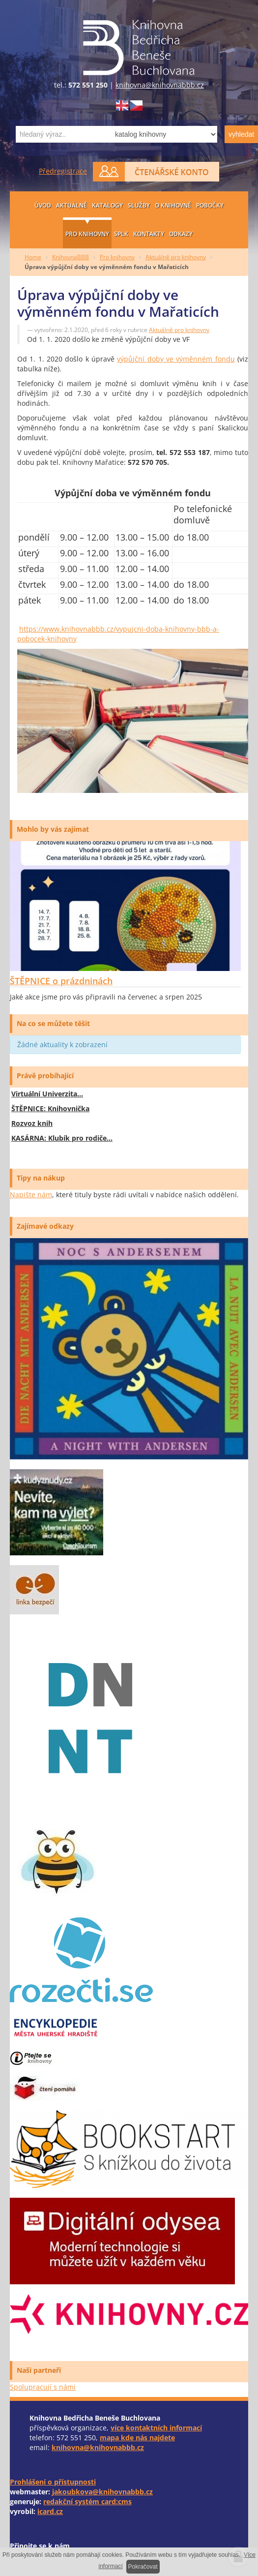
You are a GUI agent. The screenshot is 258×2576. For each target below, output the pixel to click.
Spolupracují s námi (43, 2387)
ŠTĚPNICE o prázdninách (61, 981)
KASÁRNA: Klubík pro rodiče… (62, 1138)
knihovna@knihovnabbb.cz (159, 85)
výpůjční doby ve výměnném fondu (175, 359)
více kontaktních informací (156, 2427)
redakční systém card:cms (87, 2501)
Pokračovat (143, 2566)
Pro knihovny (117, 257)
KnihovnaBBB (70, 257)
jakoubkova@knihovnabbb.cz (102, 2491)
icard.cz (50, 2511)
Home (33, 257)
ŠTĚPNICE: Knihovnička (50, 1108)
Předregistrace (63, 171)
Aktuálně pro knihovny (175, 257)
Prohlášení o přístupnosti (53, 2481)
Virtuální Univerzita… (47, 1093)
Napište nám (31, 1194)
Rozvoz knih (32, 1123)
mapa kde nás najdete (137, 2437)
